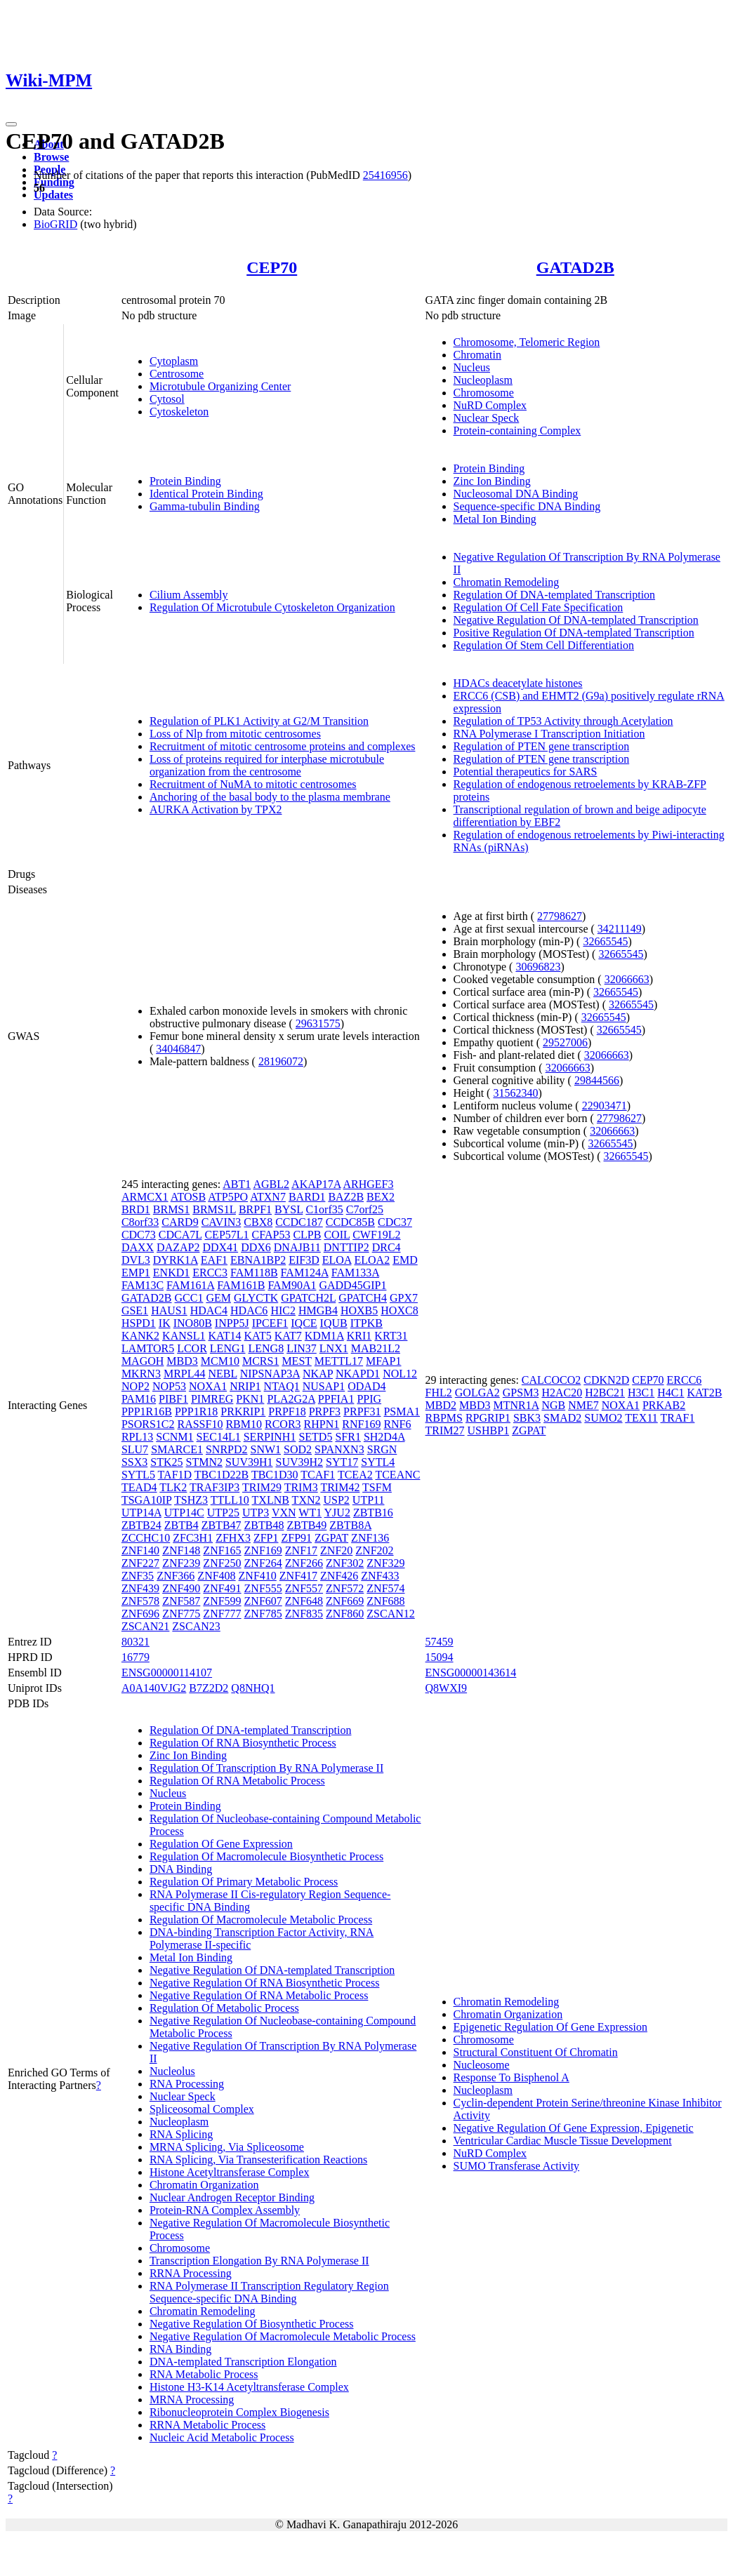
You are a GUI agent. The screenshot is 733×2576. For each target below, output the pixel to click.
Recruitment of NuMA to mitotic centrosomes (253, 784)
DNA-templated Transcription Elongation (243, 2362)
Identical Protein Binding (206, 494)
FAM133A (355, 1273)
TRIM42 (339, 1487)
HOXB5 (359, 1310)
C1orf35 (324, 1209)
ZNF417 (298, 1576)
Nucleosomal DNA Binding (516, 494)
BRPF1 (255, 1209)
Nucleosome (482, 2065)
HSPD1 (138, 1323)
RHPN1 (322, 1424)
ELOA (337, 1260)
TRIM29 (262, 1487)
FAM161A (190, 1285)
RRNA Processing (191, 2273)
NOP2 (135, 1386)
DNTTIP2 (346, 1247)
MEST (296, 1361)
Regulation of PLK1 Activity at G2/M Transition (259, 721)
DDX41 (220, 1247)
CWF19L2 (376, 1235)
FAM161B (241, 1285)
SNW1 (266, 1449)
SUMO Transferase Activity (517, 2166)
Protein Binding (185, 481)
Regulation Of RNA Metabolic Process (237, 1781)
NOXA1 (208, 1386)
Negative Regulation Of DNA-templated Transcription (576, 620)
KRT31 (390, 1336)
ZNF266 (304, 1563)
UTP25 (223, 1513)
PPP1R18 (196, 1411)
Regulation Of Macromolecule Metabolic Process (261, 1920)
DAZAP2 (178, 1247)
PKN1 (250, 1399)
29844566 (596, 1080)
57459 (439, 1642)
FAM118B (254, 1273)
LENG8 (266, 1348)
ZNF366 (175, 1576)
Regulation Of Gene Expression (221, 1844)
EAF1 (214, 1260)
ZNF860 (345, 1614)
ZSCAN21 (145, 1626)
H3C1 (641, 1393)
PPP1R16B (146, 1411)
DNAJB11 (297, 1247)
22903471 (604, 1106)
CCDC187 (299, 1222)
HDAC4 (208, 1310)
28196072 (280, 1061)
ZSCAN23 (196, 1626)
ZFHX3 (233, 1538)
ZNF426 (339, 1576)
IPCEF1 (270, 1323)
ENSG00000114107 (166, 1673)
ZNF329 (385, 1563)
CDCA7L (180, 1235)
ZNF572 (345, 1588)
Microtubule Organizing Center (220, 386)
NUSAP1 (324, 1386)
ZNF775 (181, 1614)
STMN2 (203, 1462)
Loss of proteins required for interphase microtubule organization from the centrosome (267, 765)
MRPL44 (185, 1374)
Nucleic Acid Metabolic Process (222, 2437)
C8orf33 (140, 1222)
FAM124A (305, 1273)
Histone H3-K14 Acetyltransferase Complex (249, 2387)
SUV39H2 (300, 1462)
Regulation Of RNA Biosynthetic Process (243, 1743)
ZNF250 (222, 1563)
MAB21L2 (375, 1348)
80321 (135, 1642)
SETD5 (315, 1437)
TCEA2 (355, 1475)
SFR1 (347, 1437)
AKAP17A (316, 1184)
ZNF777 (222, 1614)
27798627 (559, 916)
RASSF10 (200, 1424)
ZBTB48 (264, 1525)
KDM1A (324, 1336)
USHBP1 (489, 1430)
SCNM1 (174, 1437)
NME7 (583, 1405)
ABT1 (237, 1184)
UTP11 (368, 1500)
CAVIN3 (222, 1222)
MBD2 (440, 1405)
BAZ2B (346, 1197)
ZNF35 (137, 1576)
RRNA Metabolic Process (207, 2425)
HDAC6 (249, 1310)
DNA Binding (181, 1869)
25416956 (385, 175)
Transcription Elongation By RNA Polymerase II (259, 2261)
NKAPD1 (358, 1374)
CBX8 (258, 1222)
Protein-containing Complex (517, 430)
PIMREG (212, 1399)
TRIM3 (301, 1487)
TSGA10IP (146, 1500)
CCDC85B (350, 1222)
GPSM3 (521, 1393)
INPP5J (232, 1323)
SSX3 (134, 1462)
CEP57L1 (226, 1235)
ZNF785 (263, 1614)
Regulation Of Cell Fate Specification (538, 607)
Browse (51, 157)
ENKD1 (171, 1273)
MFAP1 (383, 1361)
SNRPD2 (227, 1449)
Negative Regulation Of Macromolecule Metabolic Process (283, 2336)
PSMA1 (401, 1411)
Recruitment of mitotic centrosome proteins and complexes (283, 746)
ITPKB (366, 1323)
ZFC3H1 (193, 1538)
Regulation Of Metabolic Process (224, 2008)
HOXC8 (399, 1310)
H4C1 (670, 1393)
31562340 (515, 1093)
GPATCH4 (362, 1298)
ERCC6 (684, 1380)
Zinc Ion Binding (492, 481)
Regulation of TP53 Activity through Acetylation (563, 721)
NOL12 (400, 1374)
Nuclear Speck (487, 418)
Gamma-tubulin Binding (205, 506)
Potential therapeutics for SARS (525, 772)
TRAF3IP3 (214, 1487)
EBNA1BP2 (258, 1260)
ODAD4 (366, 1386)
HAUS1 (169, 1310)
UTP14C (184, 1513)
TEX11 (641, 1418)
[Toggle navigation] (11, 124)
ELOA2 (372, 1260)
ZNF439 (140, 1588)
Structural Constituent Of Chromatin (536, 2052)
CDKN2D (606, 1380)
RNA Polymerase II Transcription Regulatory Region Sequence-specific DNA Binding (269, 2292)
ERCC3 (209, 1273)
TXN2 (306, 1500)
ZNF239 (181, 1563)
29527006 (565, 1042)
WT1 (310, 1513)
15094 (439, 1657)
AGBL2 (271, 1184)
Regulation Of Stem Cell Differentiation (544, 645)
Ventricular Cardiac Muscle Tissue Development (563, 2141)
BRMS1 (171, 1209)
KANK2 (140, 1336)
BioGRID (55, 224)
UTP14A (141, 1513)
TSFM (377, 1487)
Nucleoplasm (483, 380)
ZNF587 (181, 1601)
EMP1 (135, 1273)
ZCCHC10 (145, 1538)
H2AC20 (561, 1393)
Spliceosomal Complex (202, 2109)
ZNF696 (140, 1614)
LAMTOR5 (147, 1348)
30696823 (537, 967)
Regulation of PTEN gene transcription (542, 746)
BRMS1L (214, 1209)
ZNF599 (222, 1601)
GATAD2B (575, 267)
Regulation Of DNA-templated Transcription (555, 595)
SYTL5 (138, 1475)
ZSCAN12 (390, 1614)
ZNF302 (345, 1563)
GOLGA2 (477, 1393)
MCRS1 (260, 1361)
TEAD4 (139, 1487)
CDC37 (395, 1222)
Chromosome (484, 393)
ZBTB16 (373, 1513)
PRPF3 (325, 1411)
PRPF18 (286, 1411)
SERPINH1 (270, 1437)
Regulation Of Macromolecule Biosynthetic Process (266, 1856)
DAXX (137, 1247)
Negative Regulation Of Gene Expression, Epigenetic (574, 2128)
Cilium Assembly (189, 595)
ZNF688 (385, 1601)
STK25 (166, 1462)
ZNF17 (301, 1550)
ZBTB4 (181, 1525)
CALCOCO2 (551, 1380)
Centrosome (177, 374)
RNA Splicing (181, 2134)
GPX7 (404, 1298)
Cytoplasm (174, 361)
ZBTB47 (222, 1525)
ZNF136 (370, 1538)
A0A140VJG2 (153, 1688)
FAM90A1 (292, 1285)
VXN (284, 1513)
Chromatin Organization (204, 2185)
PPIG (369, 1399)
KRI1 (359, 1336)
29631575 (318, 1023)
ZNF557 (304, 1588)
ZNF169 (263, 1550)
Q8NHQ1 (253, 1688)
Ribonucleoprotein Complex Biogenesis (239, 2412)
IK (165, 1323)
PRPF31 (362, 1411)
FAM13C (142, 1285)
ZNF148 (181, 1550)
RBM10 (243, 1424)
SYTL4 (378, 1462)
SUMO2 (603, 1418)
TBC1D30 (274, 1475)
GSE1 (134, 1310)
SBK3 (527, 1418)
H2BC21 (605, 1393)
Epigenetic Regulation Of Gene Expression (550, 2027)
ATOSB (188, 1197)
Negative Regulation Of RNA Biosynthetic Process (265, 1983)
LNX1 (333, 1348)
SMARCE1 (177, 1449)
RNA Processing (187, 2084)
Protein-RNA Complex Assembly (225, 2210)
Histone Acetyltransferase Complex (230, 2172)
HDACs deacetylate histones (518, 683)
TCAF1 (318, 1475)
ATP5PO (228, 1197)
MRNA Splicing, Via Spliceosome (227, 2147)
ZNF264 (263, 1563)
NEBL (222, 1374)
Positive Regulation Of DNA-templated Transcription (574, 633)
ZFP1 (266, 1538)
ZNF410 (258, 1576)
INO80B (192, 1323)
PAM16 (138, 1399)
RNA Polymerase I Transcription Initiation (549, 734)
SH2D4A (384, 1437)
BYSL (289, 1209)
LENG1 (228, 1348)
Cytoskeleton (179, 412)
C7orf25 (364, 1209)
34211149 (619, 929)
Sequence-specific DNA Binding (527, 506)
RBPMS (444, 1418)
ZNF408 (216, 1576)
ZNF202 (374, 1550)
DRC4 (386, 1247)
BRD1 (135, 1209)
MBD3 (181, 1361)
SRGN (382, 1449)
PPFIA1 (336, 1399)
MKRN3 (141, 1374)
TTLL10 (230, 1500)
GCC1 (189, 1298)
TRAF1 (678, 1418)
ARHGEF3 (368, 1184)
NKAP (318, 1374)
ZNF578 (140, 1601)
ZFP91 (297, 1538)
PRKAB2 (663, 1405)
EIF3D (304, 1260)
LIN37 (301, 1348)
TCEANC (397, 1475)
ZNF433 (380, 1576)
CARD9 (179, 1222)
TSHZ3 (191, 1500)
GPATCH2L (308, 1298)
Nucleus (472, 367)
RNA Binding (180, 2349)
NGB (553, 1405)
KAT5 (258, 1336)
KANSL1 (183, 1336)
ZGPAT (331, 1538)
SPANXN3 (339, 1449)
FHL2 (438, 1393)
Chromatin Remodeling (507, 582)
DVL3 (135, 1260)
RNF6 (397, 1424)
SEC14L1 (219, 1437)
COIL (337, 1235)
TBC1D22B (221, 1475)
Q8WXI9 (446, 1688)
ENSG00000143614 (471, 1673)
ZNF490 (181, 1588)
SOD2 (298, 1449)
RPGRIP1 (487, 1418)
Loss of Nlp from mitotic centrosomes (235, 734)
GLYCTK (256, 1298)
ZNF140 (140, 1550)
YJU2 (337, 1513)
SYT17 (342, 1462)
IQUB (334, 1323)
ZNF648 (304, 1601)
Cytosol (167, 399)
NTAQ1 (282, 1386)
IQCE (304, 1323)
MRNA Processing (192, 2399)
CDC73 (138, 1235)
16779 (135, 1657)
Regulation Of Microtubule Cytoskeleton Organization (272, 607)
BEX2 (380, 1197)
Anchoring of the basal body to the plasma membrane (270, 797)
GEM (218, 1298)
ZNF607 (263, 1601)
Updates (53, 195)
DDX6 (256, 1247)
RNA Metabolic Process (204, 2374)
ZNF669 (345, 1601)
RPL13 (137, 1437)
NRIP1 (245, 1386)
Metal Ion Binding (495, 519)
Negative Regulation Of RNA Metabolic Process (259, 1995)
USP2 (337, 1500)
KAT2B (704, 1393)
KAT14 (224, 1336)
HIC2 (283, 1310)
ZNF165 (222, 1550)
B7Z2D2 (208, 1688)
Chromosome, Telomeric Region (527, 342)
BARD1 (307, 1197)
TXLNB (270, 1500)
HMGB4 (318, 1310)
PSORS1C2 (148, 1424)
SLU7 (134, 1449)
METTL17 (339, 1361)
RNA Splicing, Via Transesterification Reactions (258, 2159)
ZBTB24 (141, 1525)
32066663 (627, 979)
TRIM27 (445, 1430)
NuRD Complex (490, 405)
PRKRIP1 (242, 1411)
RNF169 (361, 1424)
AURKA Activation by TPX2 (216, 809)
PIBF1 (173, 1399)
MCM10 (220, 1361)
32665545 (605, 941)
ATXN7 (268, 1197)
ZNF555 (263, 1588)
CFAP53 (271, 1235)
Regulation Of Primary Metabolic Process (244, 1882)
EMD (405, 1260)
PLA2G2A (291, 1399)
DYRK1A (175, 1260)
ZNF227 (140, 1563)
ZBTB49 (306, 1525)
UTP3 (255, 1513)
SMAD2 (562, 1418)
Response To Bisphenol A (511, 2077)
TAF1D (175, 1475)
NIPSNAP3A (270, 1374)
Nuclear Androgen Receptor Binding (232, 2197)
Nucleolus (172, 2071)
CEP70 (271, 267)
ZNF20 (336, 1550)
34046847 (178, 1049)
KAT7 (288, 1336)
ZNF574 (385, 1588)
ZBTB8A (350, 1525)
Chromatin (477, 355)
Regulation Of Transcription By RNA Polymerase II (266, 1768)
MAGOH (142, 1361)
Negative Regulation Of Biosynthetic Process (252, 2324)
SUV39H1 (249, 1462)
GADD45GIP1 (352, 1285)
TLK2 (173, 1487)
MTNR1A (516, 1405)
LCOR (192, 1348)
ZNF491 (222, 1588)
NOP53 (169, 1386)
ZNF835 (304, 1614)
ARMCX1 (145, 1197)
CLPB (307, 1235)
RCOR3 (283, 1424)
